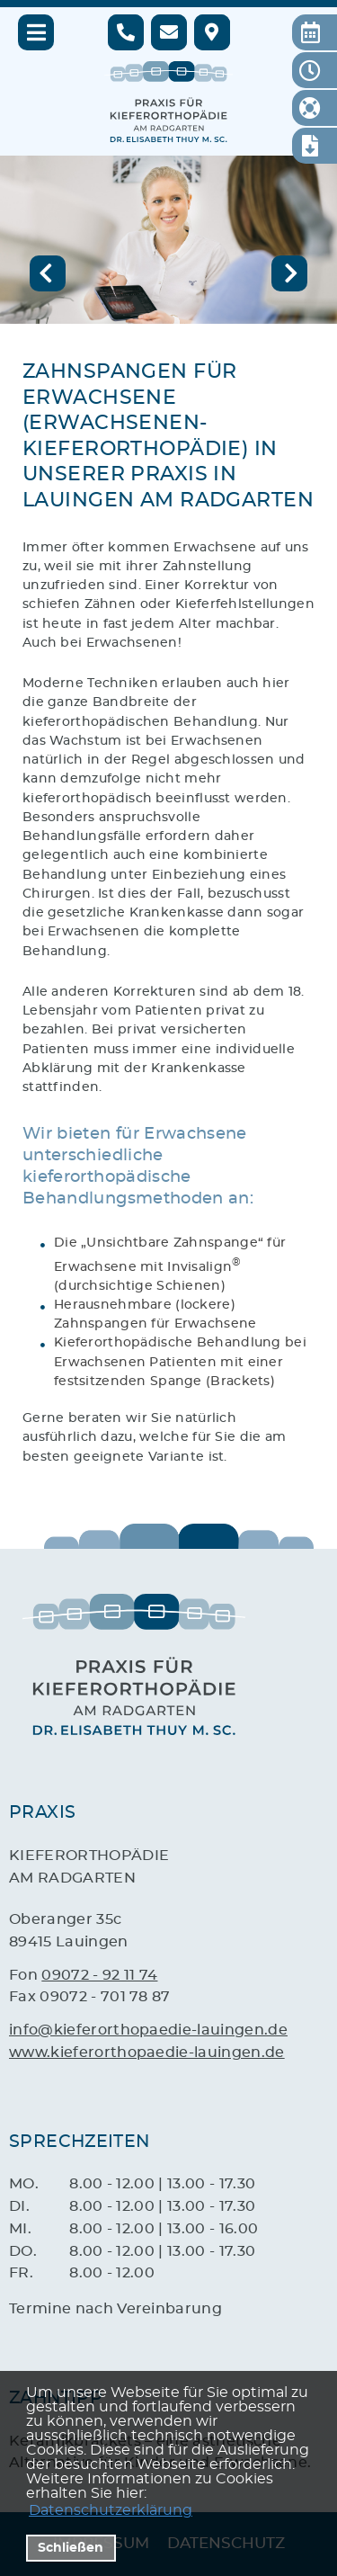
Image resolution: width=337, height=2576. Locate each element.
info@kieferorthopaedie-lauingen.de (148, 2030)
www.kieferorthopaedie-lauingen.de (147, 2052)
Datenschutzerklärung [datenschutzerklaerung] (110, 2510)
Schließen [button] (70, 2547)
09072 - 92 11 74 (99, 1975)
